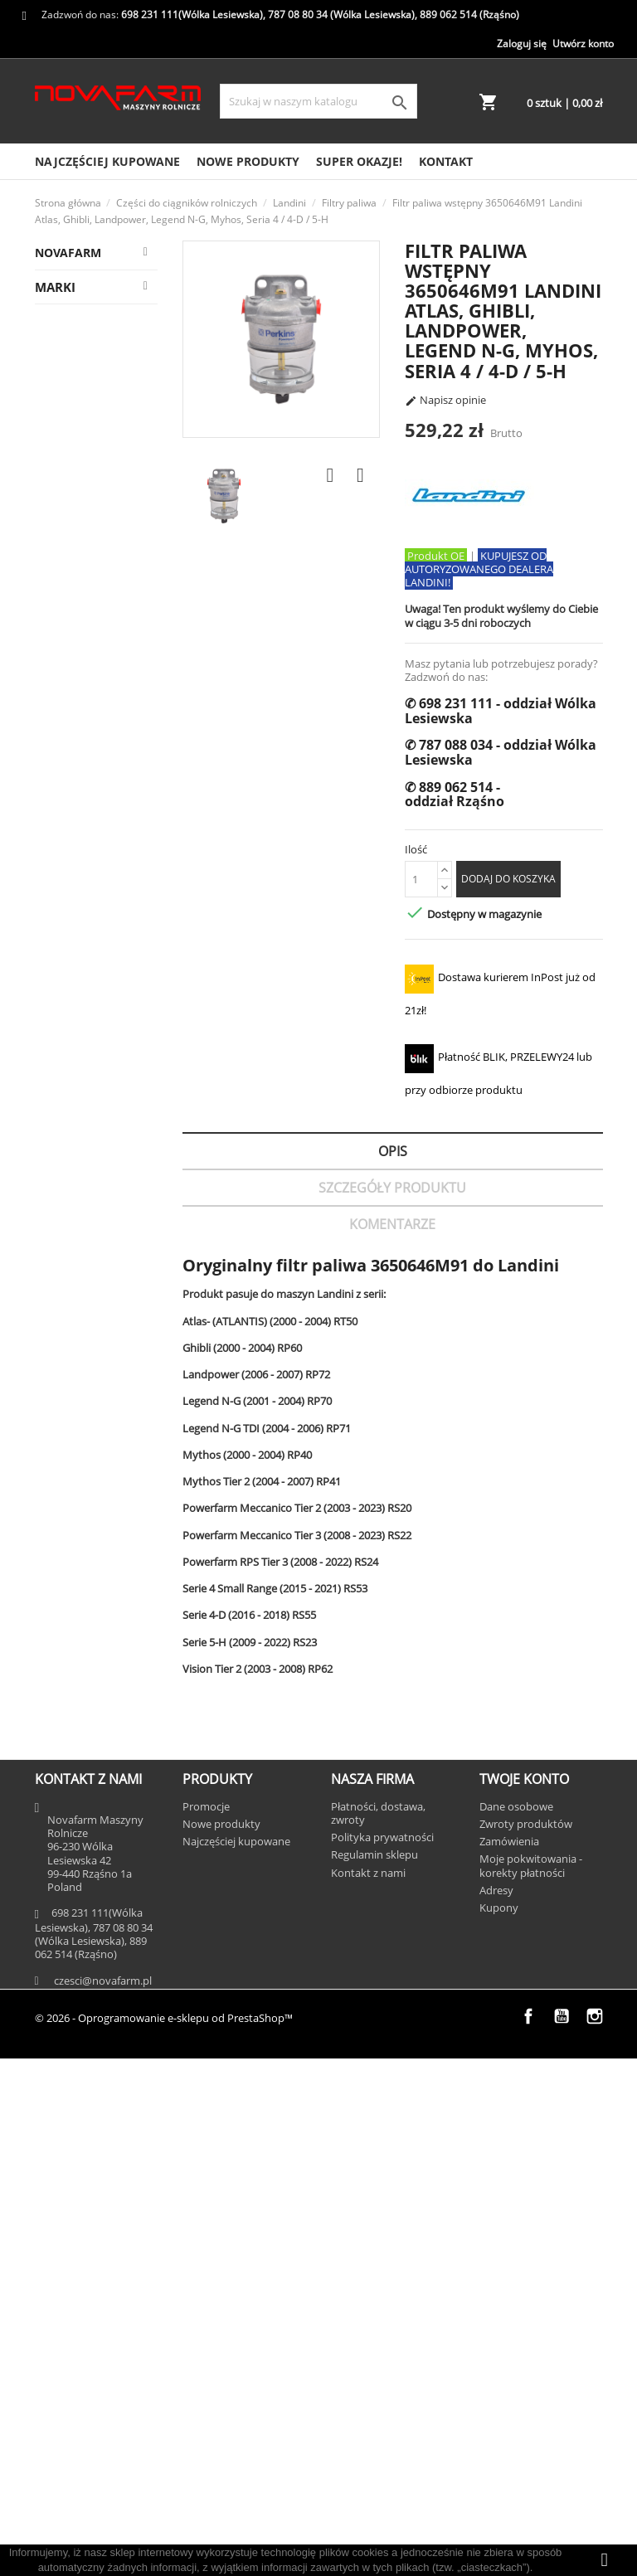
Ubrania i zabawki (92, 2002)
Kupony (498, 2425)
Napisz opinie (445, 400)
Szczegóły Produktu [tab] (392, 1188)
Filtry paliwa (107, 589)
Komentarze (392, 1224)
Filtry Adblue (109, 1348)
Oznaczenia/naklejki (116, 1477)
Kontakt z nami (368, 2389)
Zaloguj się (522, 43)
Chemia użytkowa (86, 661)
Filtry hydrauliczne (92, 549)
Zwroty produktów (525, 2340)
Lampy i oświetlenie (87, 1517)
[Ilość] (421, 879)
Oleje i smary (110, 1380)
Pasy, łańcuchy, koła (106, 1024)
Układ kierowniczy (88, 977)
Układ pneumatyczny (96, 708)
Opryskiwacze (80, 1970)
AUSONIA (68, 2166)
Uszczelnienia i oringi (106, 1261)
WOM (89, 477)
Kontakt (446, 161)
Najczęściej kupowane (107, 161)
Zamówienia (509, 2358)
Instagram (594, 2533)
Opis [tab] (392, 1151)
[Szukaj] (318, 101)
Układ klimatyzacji (88, 803)
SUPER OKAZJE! (359, 161)
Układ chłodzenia (86, 1706)
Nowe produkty (248, 161)
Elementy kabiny (90, 1564)
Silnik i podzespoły (87, 1801)
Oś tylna (96, 510)
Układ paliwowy (81, 1119)
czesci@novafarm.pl (103, 2497)
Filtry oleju (103, 843)
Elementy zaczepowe (90, 930)
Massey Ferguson (109, 333)
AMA (55, 2133)
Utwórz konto (583, 43)
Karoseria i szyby (95, 1612)
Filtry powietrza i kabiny (106, 1308)
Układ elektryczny (87, 1166)
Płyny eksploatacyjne (97, 756)
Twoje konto (524, 2296)
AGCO (58, 2101)
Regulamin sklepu (374, 2372)
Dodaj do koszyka (508, 879)
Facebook (528, 2533)
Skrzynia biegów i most (94, 1753)
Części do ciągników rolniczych (97, 293)
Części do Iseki (82, 1841)
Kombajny (70, 1905)
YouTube (561, 2533)
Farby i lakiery (112, 1445)
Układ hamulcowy (87, 1072)
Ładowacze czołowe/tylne (95, 437)
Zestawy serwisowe (87, 1659)
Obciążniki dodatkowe (94, 883)
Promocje (206, 2323)
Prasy (57, 1938)
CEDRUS (64, 2230)
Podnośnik (102, 398)
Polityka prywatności (382, 2354)
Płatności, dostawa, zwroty (378, 2330)
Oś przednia (108, 621)
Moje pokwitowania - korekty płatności (530, 2383)
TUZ (84, 1413)
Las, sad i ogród (85, 1873)
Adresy (496, 2406)
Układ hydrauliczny (91, 1213)
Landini (81, 365)
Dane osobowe (516, 2323)
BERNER (64, 2198)
